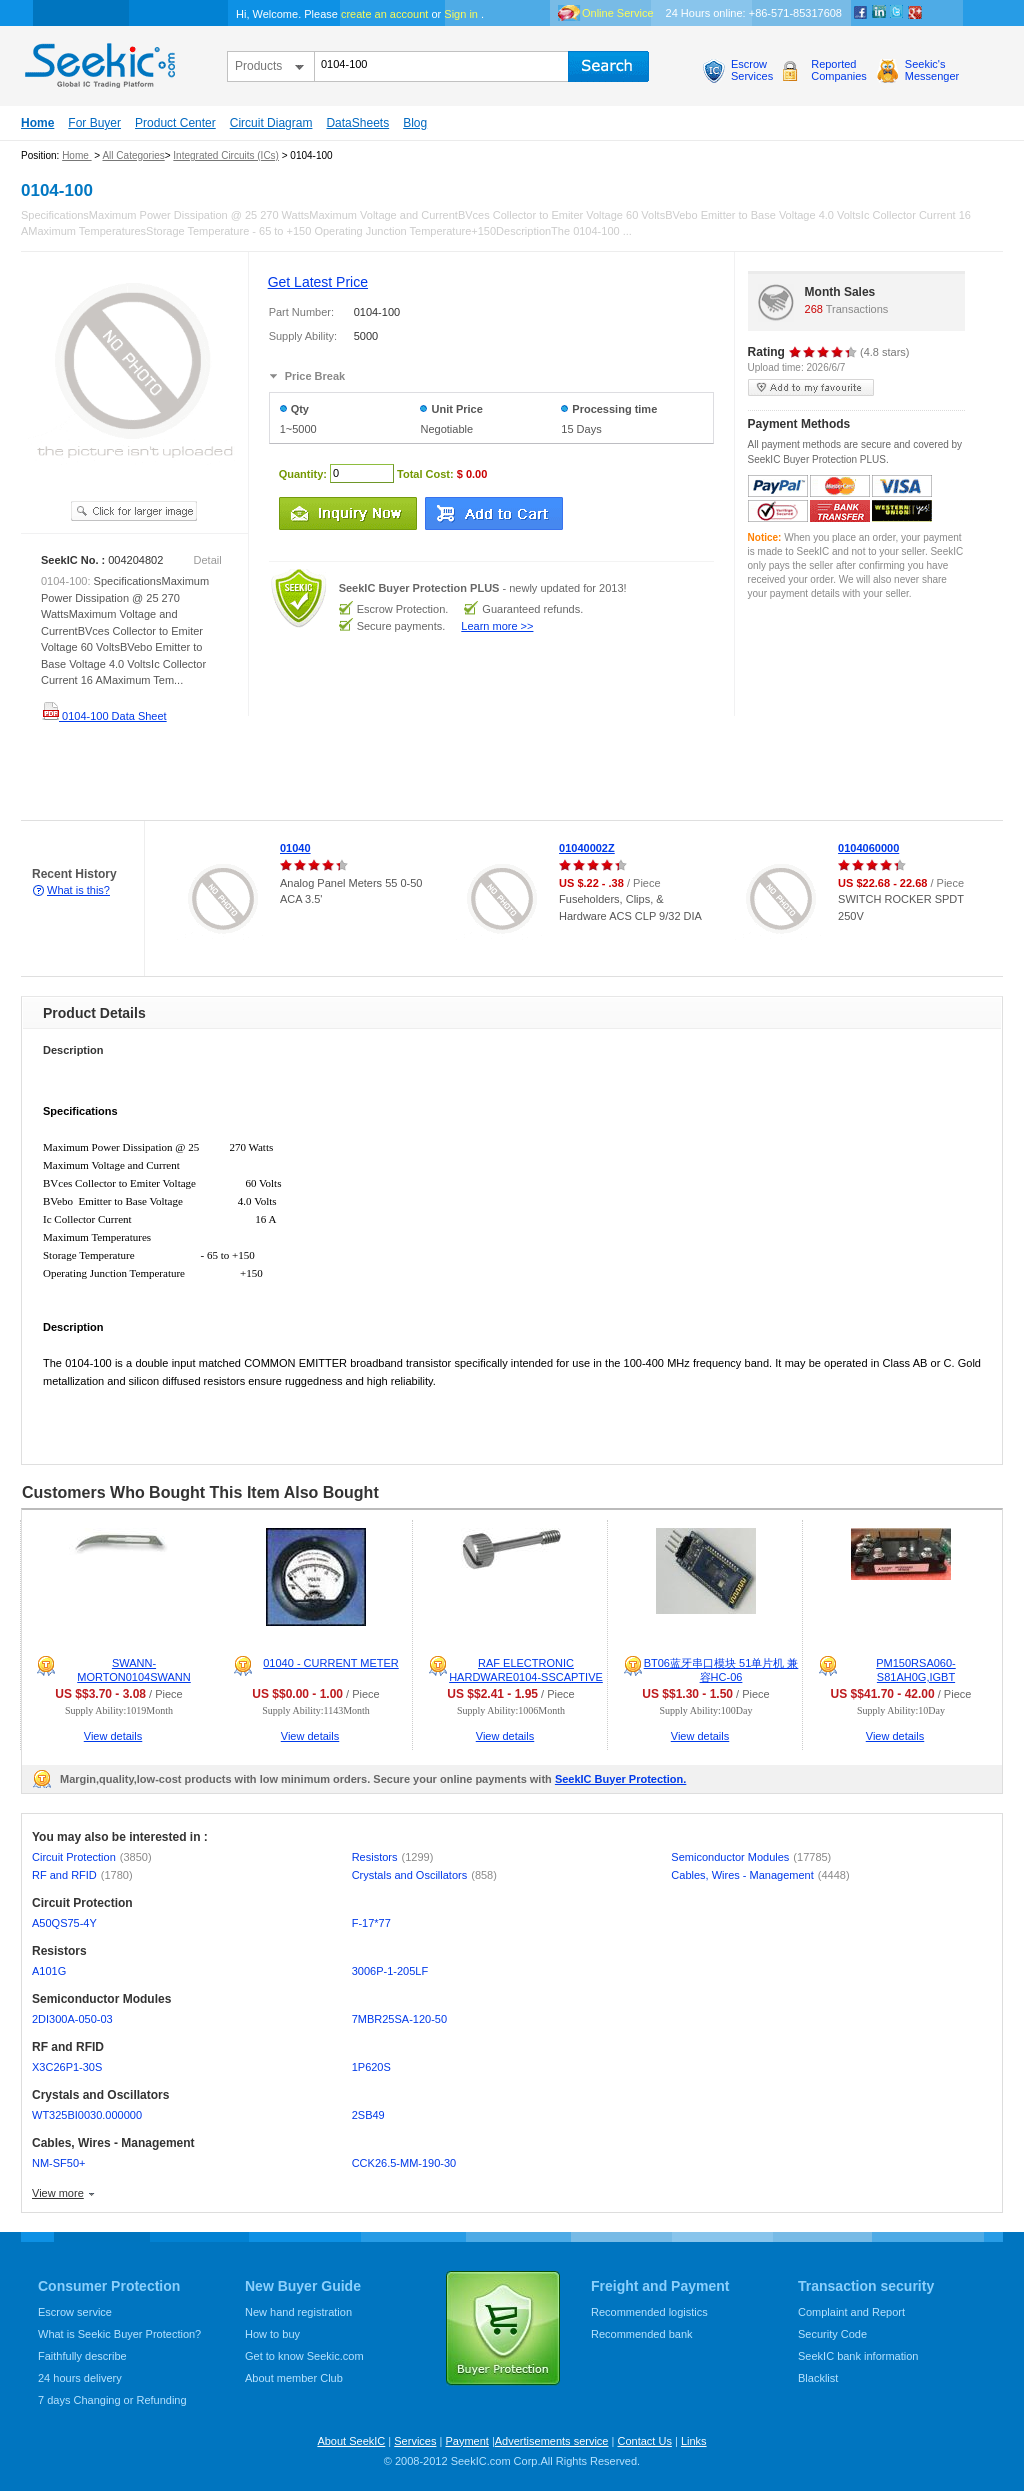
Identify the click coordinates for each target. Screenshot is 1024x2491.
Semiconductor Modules (751, 1857)
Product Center (175, 123)
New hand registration (298, 2312)
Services (415, 2441)
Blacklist (818, 2378)
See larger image (134, 511)
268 (814, 309)
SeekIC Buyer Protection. (620, 1779)
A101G (49, 1971)
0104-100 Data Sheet (104, 716)
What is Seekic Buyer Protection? (119, 2334)
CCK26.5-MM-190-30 (404, 2163)
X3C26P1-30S (67, 2067)
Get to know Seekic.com (304, 2356)
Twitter (897, 13)
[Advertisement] (364, 776)
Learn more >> (497, 626)
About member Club (294, 2378)
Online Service (618, 13)
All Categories (133, 155)
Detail (208, 560)
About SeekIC (351, 2441)
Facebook (861, 13)
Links (694, 2441)
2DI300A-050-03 (72, 2019)
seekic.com (98, 61)
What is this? (78, 890)
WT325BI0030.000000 (87, 2115)
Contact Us (644, 2441)
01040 (295, 848)
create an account (384, 14)
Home (37, 123)
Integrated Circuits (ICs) (226, 155)
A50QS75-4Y (64, 1923)
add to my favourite (811, 387)
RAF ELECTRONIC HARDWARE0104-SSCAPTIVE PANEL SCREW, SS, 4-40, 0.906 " (515, 1677)
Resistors (393, 1857)
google (915, 13)
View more (58, 2193)
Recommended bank (642, 2334)
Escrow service (75, 2312)
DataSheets (357, 123)
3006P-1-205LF (390, 1971)
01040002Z (587, 848)
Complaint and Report (851, 2312)
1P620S (371, 2067)
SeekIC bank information (858, 2356)
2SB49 (368, 2115)
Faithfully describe (82, 2356)
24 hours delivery (80, 2378)
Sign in (461, 14)
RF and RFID (82, 1875)
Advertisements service (552, 2441)
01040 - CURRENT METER (331, 1663)
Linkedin (879, 13)
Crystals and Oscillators (424, 1875)
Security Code (832, 2334)
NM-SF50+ (59, 2163)
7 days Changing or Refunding (112, 2400)
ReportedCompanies (839, 70)
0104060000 (868, 848)
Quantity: (303, 473)
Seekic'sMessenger (932, 70)
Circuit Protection (92, 1857)
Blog (415, 123)
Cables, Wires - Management (760, 1875)
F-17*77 (371, 1923)
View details (113, 1736)
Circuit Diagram (271, 123)
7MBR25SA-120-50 (399, 2019)
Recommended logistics (649, 2312)
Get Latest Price (318, 282)
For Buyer (94, 123)
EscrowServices (752, 70)
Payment (466, 2441)
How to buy (272, 2334)
